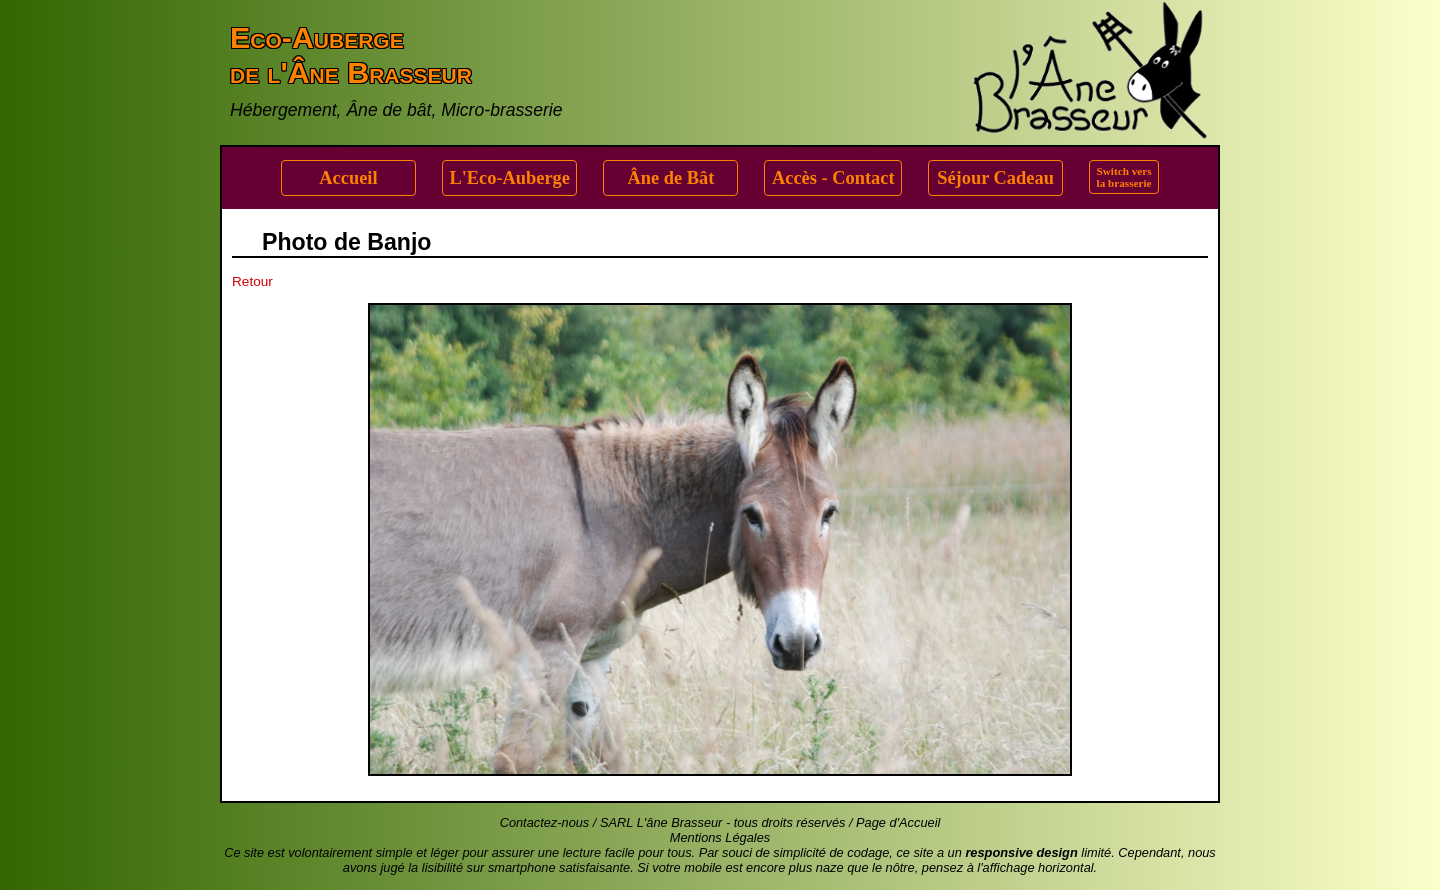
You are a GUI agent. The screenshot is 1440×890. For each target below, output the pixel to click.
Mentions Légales (720, 837)
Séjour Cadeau (995, 178)
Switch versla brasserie (1124, 177)
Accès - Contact (833, 178)
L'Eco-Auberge (509, 178)
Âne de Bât (671, 178)
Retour (252, 281)
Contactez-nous (545, 822)
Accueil (348, 178)
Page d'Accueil (898, 822)
